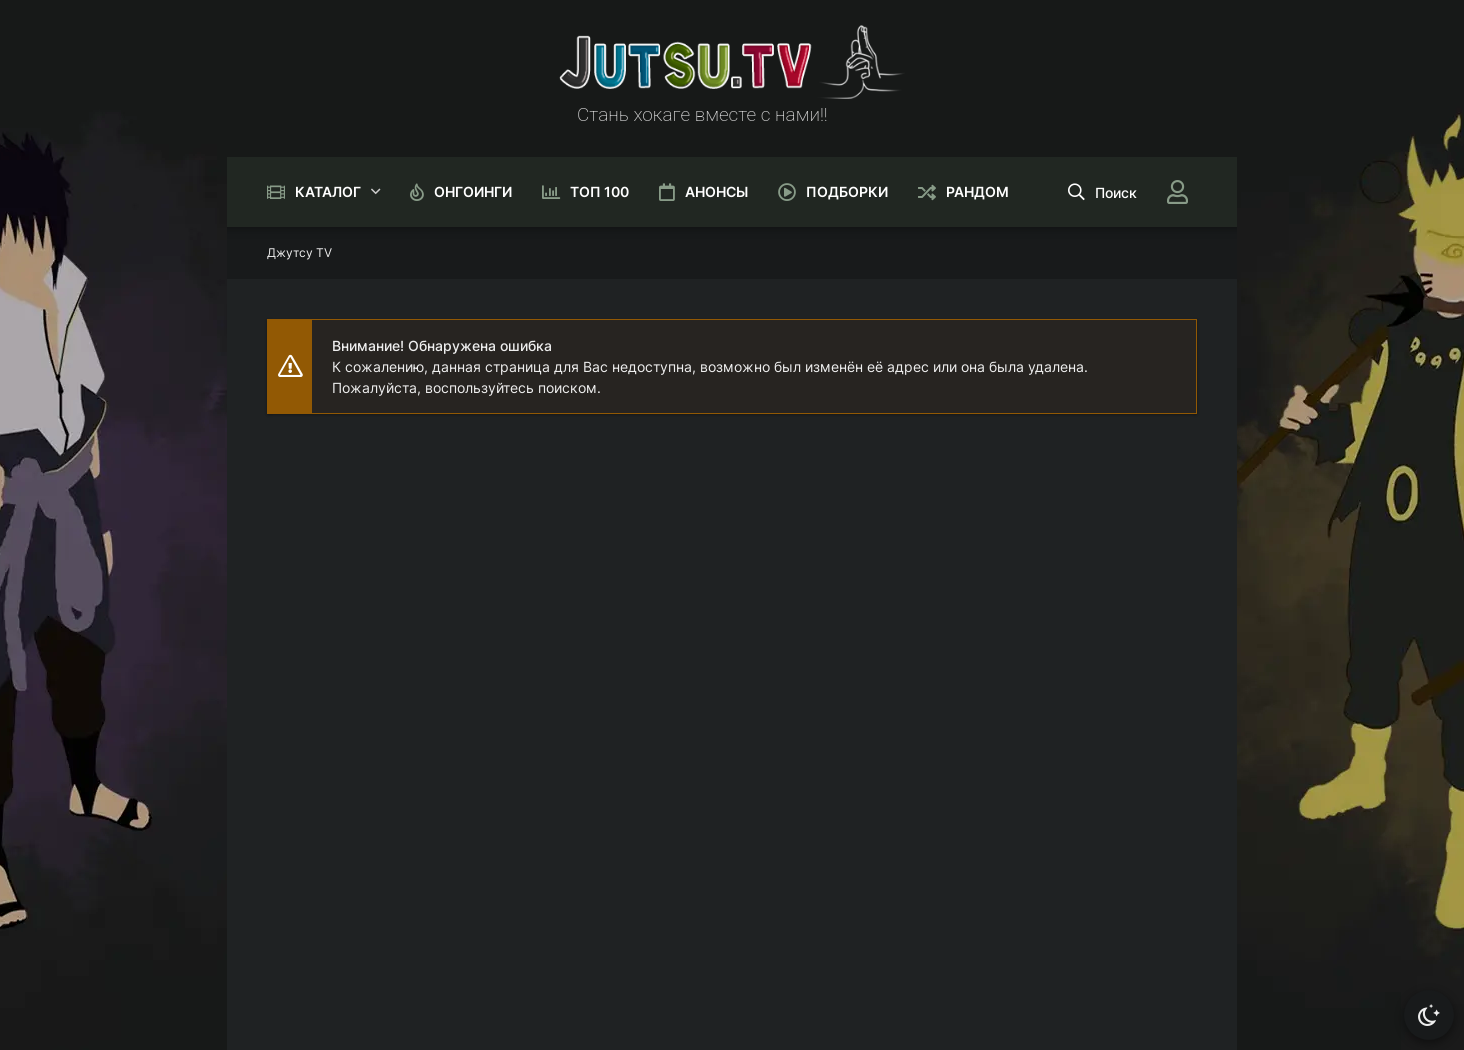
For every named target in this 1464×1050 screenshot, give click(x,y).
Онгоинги (473, 191)
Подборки (847, 191)
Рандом (977, 191)
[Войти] (1177, 192)
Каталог (328, 191)
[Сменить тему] (1429, 1015)
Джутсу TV (299, 252)
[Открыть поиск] (1102, 192)
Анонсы (716, 191)
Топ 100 (599, 191)
